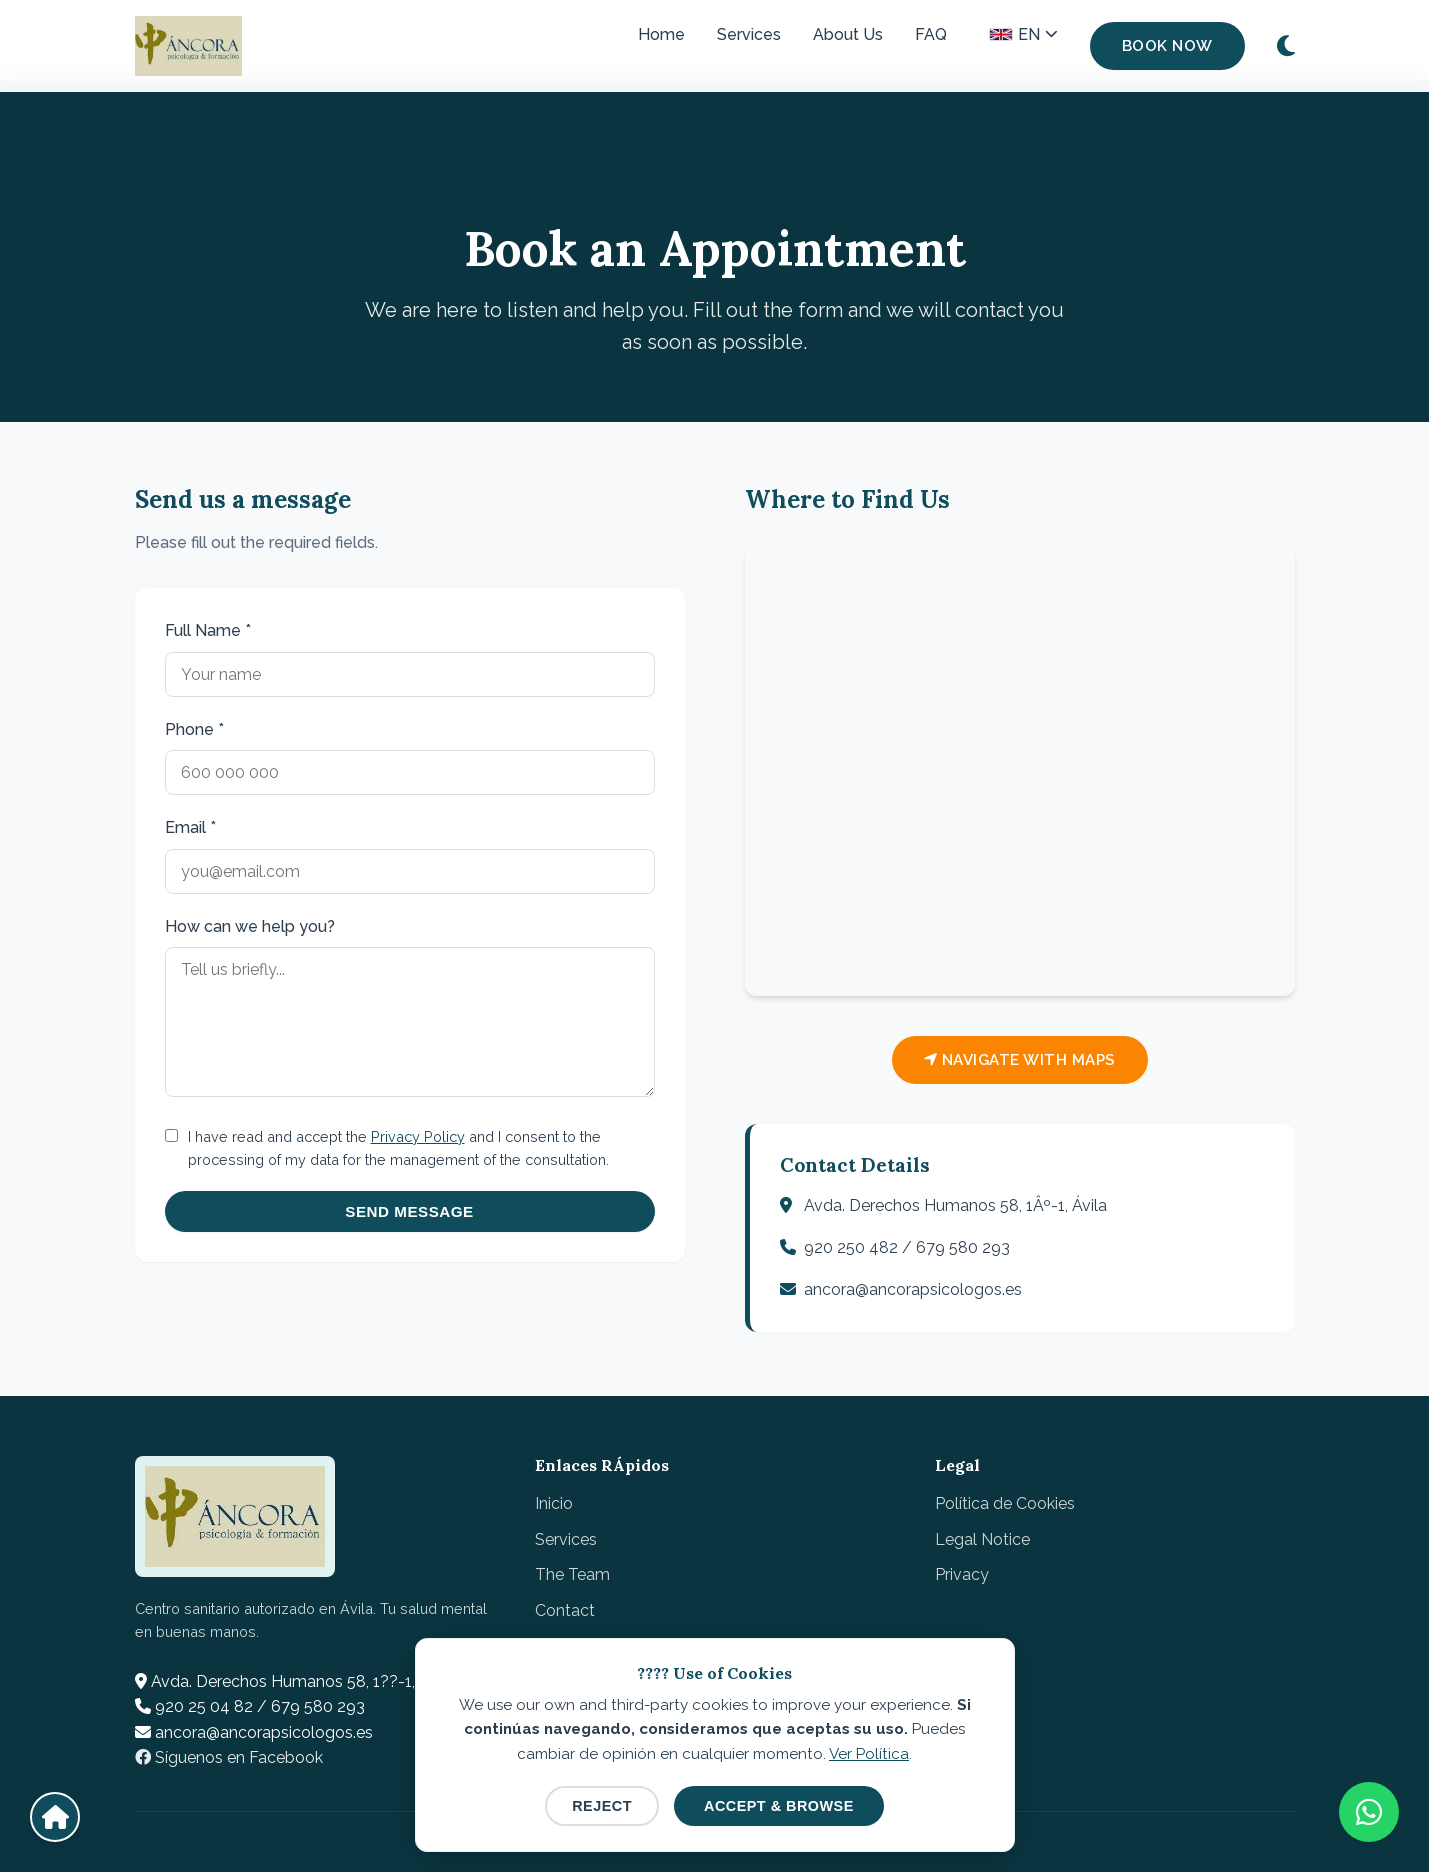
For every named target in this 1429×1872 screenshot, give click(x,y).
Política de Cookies (1005, 1503)
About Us (848, 34)
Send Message (409, 1211)
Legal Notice (982, 1539)
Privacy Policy (418, 1136)
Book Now (1167, 46)
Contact (565, 1610)
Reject (602, 1806)
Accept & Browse (779, 1806)
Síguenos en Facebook (229, 1757)
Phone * (194, 729)
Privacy (962, 1574)
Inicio (554, 1503)
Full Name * (208, 630)
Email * (190, 827)
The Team (572, 1574)
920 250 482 (851, 1247)
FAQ (931, 34)
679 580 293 (963, 1247)
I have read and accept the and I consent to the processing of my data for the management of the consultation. (398, 1148)
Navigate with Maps (1020, 1060)
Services (749, 34)
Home (661, 34)
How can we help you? (250, 926)
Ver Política (869, 1754)
